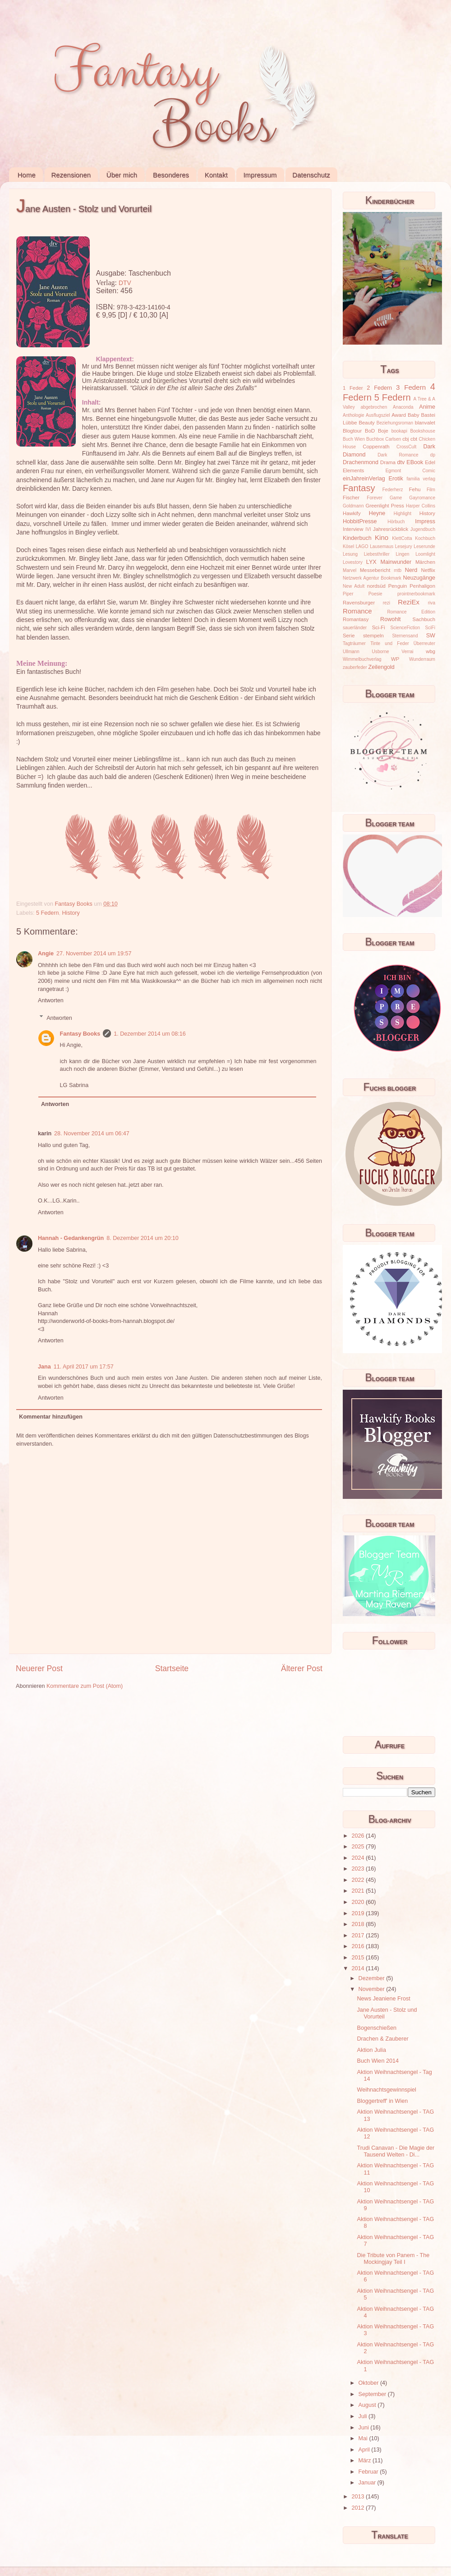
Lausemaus (381, 546)
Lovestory (353, 562)
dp (432, 454)
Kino (381, 537)
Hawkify (352, 513)
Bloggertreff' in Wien (382, 2101)
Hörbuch (396, 521)
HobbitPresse (360, 521)
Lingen (402, 554)
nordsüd (376, 586)
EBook (414, 462)
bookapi (399, 431)
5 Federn (47, 913)
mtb (397, 570)
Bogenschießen (376, 2028)
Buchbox (375, 439)
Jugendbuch (422, 529)
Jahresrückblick (390, 529)
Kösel (348, 546)
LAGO (362, 546)
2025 (358, 1846)
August (368, 2405)
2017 (358, 1935)
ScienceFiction (405, 627)
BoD (370, 430)
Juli (363, 2416)
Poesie (375, 593)
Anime (427, 407)
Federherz (392, 489)
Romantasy (355, 619)
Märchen (425, 562)
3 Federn (411, 387)
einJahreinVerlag (364, 478)
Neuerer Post (39, 1668)
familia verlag (420, 478)
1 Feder (353, 388)
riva (431, 602)
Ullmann (351, 651)
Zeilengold (381, 667)
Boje (383, 430)
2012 (358, 2508)
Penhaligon (422, 586)
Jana (44, 1367)
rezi (386, 602)
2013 (358, 2496)
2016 (358, 1946)
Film (431, 489)
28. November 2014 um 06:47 (91, 1133)
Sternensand (405, 635)
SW (430, 635)
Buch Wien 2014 (377, 2061)
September (373, 2394)
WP (395, 659)
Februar (369, 2472)
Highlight (402, 513)
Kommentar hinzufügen (51, 1417)
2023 (358, 1869)
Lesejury (403, 546)
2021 (358, 1891)
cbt (413, 439)
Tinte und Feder (389, 643)
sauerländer (355, 627)
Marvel (349, 570)
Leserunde (424, 546)
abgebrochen (373, 407)
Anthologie (353, 415)
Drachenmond (360, 462)
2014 (358, 1968)
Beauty (367, 422)
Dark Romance (398, 454)
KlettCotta (402, 538)
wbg (430, 651)
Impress (425, 521)
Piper (348, 593)
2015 (358, 1957)
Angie (46, 953)
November (373, 1989)
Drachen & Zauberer (382, 2039)
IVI (368, 529)
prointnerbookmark (416, 593)
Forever (374, 497)
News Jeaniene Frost (383, 1998)
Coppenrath (376, 446)
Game (396, 497)
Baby (413, 415)
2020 (358, 1902)
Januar (368, 2482)
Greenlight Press (384, 505)
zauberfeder (355, 667)
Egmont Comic (410, 470)
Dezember (373, 1978)
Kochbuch (425, 538)
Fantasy (359, 488)
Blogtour (352, 430)
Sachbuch (424, 619)
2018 (358, 1924)
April (365, 2450)
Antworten (51, 1000)
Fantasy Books (80, 1034)
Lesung (350, 554)
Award (398, 415)
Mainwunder (396, 562)
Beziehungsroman (395, 422)
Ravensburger (359, 602)
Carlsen (393, 439)
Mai (364, 2438)
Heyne (377, 513)
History (71, 913)
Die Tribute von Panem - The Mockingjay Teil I (393, 2258)
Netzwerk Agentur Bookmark (372, 578)
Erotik (396, 478)
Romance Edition (411, 611)
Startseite (172, 1668)
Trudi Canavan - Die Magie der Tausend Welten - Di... (395, 2151)
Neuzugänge (419, 578)
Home (27, 175)
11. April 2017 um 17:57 (84, 1367)
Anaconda (403, 407)
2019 (358, 1913)
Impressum (259, 175)
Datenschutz (311, 175)
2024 (358, 1858)
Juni (365, 2427)
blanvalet (425, 422)
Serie (348, 635)
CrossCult (406, 446)
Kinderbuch (357, 538)
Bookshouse (422, 431)
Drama (388, 462)
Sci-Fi (378, 627)
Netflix (428, 570)
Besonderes (171, 175)
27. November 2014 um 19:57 (94, 953)
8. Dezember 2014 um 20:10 (142, 1238)
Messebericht (375, 570)
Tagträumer (354, 643)
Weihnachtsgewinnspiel (386, 2090)
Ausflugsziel (378, 415)
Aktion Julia (371, 2050)
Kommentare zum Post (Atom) (84, 1686)
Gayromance (422, 497)
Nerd (411, 570)
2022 (358, 1880)
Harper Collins (420, 505)
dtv (401, 462)
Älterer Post (301, 1668)
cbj (405, 439)
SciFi (430, 627)
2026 (358, 1836)
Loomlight (425, 554)
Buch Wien (354, 439)
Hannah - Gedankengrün (71, 1238)
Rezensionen (71, 175)
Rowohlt (390, 619)
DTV (125, 282)
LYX (371, 562)
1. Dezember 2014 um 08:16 (150, 1034)
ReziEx (408, 602)
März (366, 2460)
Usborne (380, 651)
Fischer (351, 497)
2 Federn (379, 388)
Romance (357, 611)
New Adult (353, 586)
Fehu (415, 489)
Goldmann (353, 505)
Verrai (407, 651)
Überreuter (424, 643)
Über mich (121, 175)
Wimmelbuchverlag (362, 659)
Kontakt (216, 175)
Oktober (369, 2383)
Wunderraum (422, 659)
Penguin (397, 586)
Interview (353, 529)
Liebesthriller (377, 554)
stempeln (373, 635)
